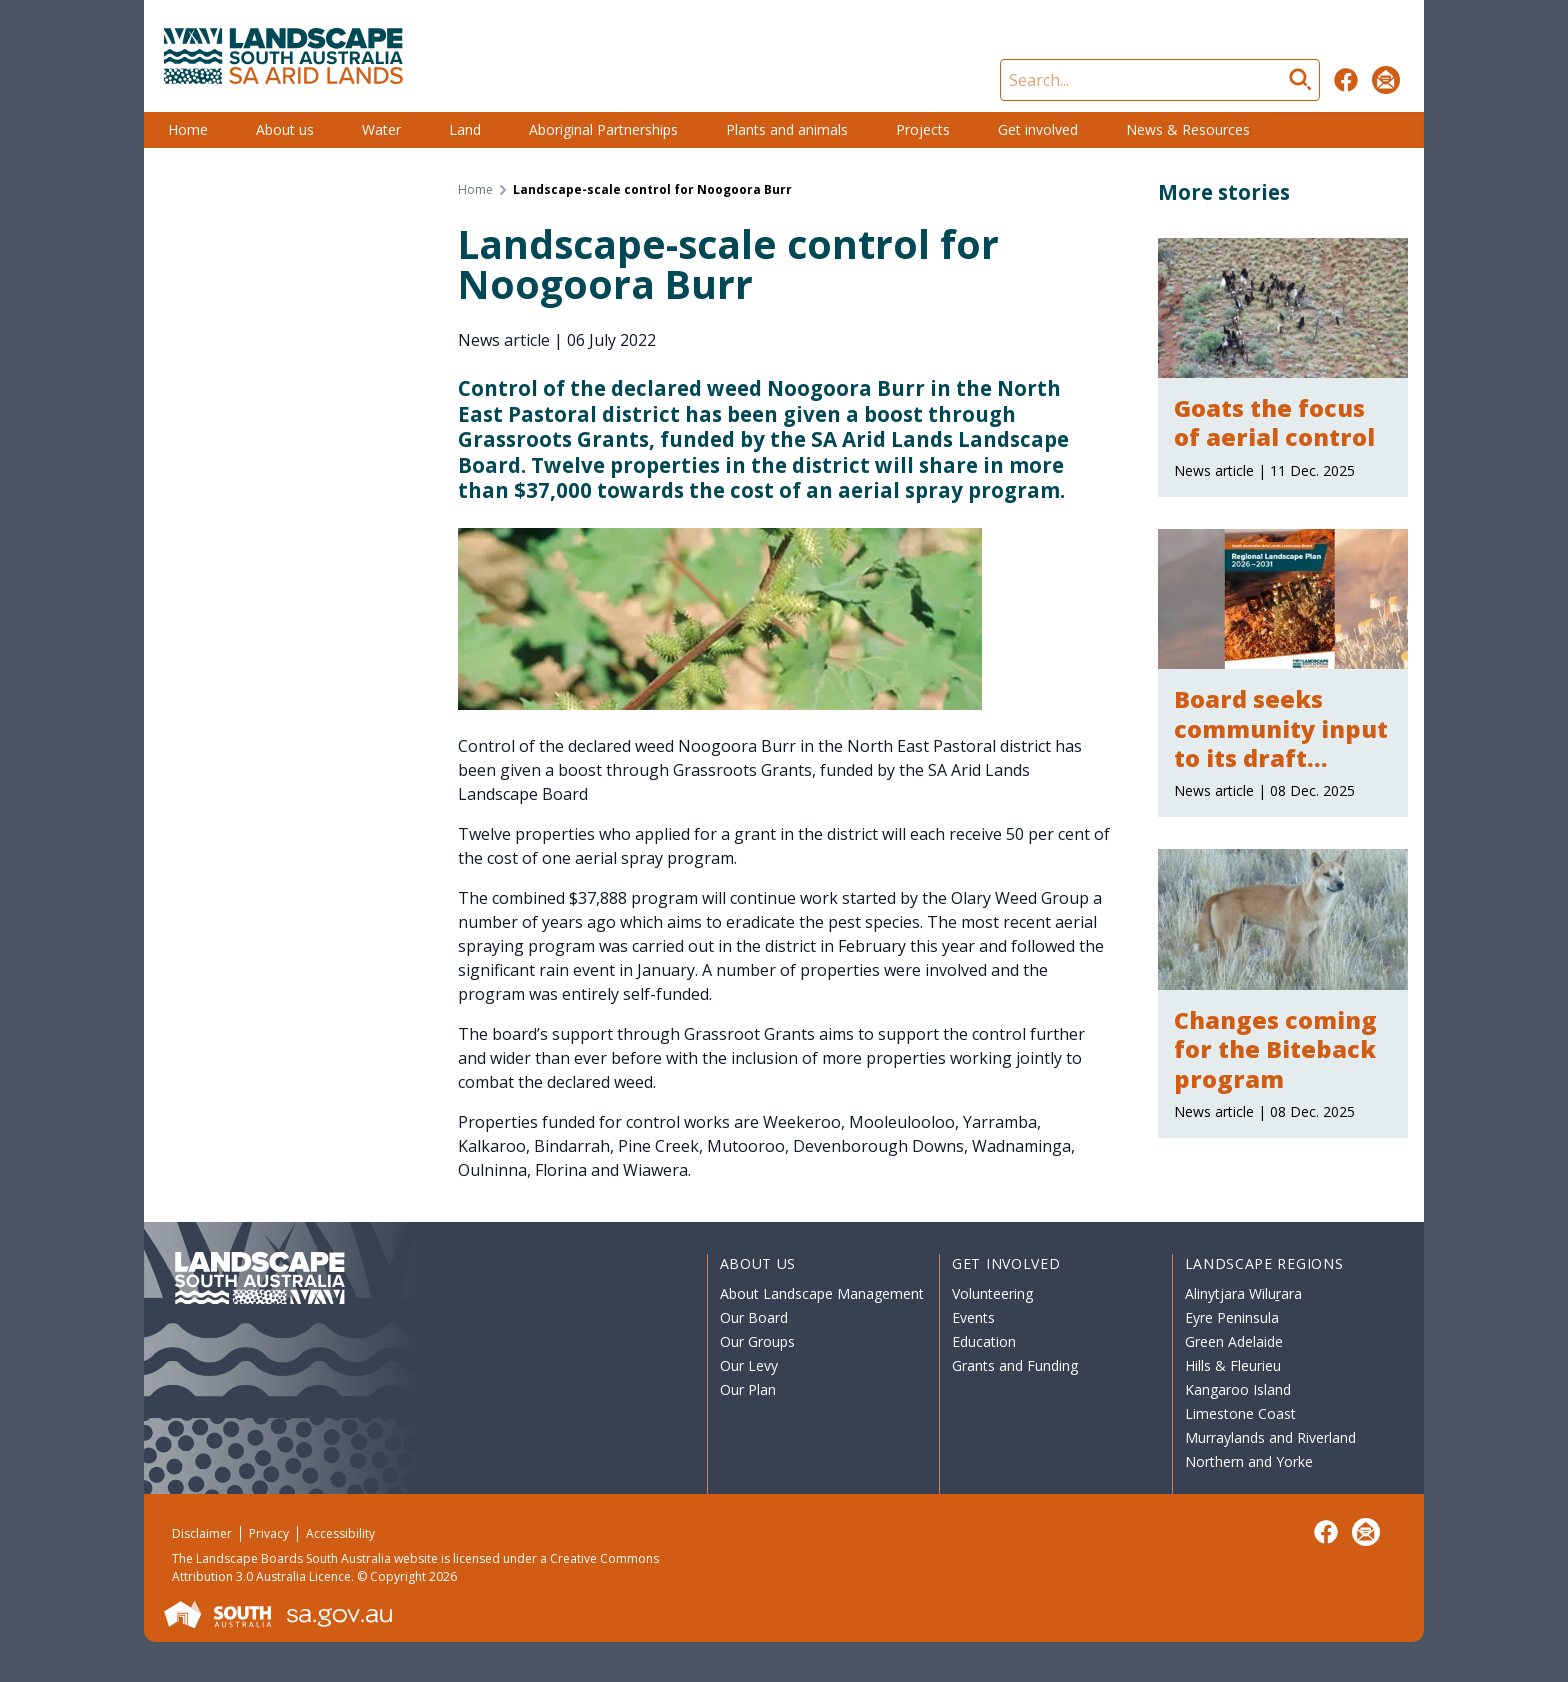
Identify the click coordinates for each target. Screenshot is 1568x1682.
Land (465, 129)
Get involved (1038, 129)
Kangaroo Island (1238, 1389)
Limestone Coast (1240, 1413)
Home (188, 129)
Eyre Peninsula (1232, 1317)
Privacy (269, 1533)
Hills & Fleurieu (1233, 1365)
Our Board (754, 1317)
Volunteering (992, 1293)
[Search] (1160, 80)
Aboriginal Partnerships (603, 129)
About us (285, 129)
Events (973, 1317)
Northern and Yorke (1249, 1461)
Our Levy (749, 1365)
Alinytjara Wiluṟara (1244, 1293)
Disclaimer (202, 1533)
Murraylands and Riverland (1270, 1437)
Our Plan (748, 1389)
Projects (923, 129)
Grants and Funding (1015, 1365)
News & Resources (1188, 129)
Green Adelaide (1234, 1341)
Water (381, 129)
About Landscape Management (822, 1293)
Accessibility (340, 1533)
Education (984, 1341)
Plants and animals (787, 129)
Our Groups (757, 1341)
